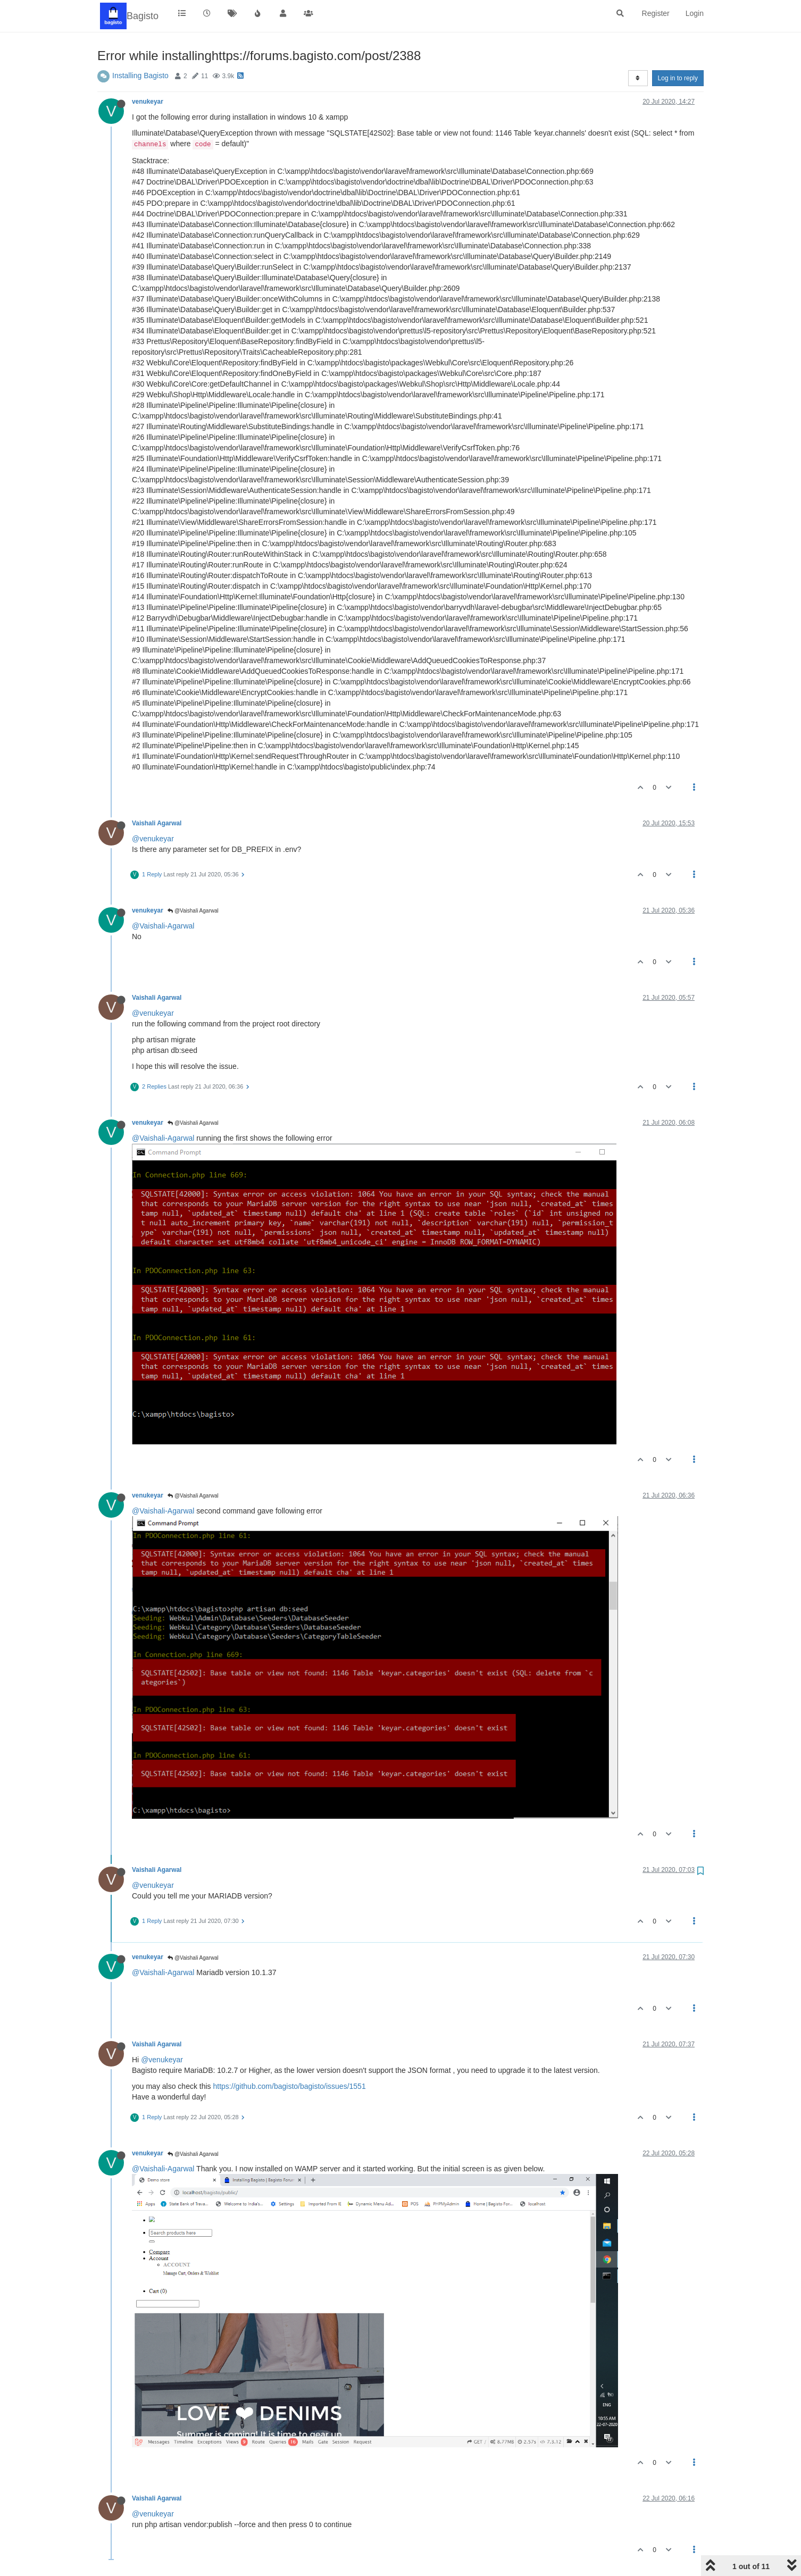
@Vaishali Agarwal (193, 911)
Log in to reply (678, 78)
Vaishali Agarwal (156, 823)
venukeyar (147, 101)
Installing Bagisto (140, 75)
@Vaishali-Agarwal (163, 926)
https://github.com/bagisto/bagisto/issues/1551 (289, 2086)
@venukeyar (153, 838)
